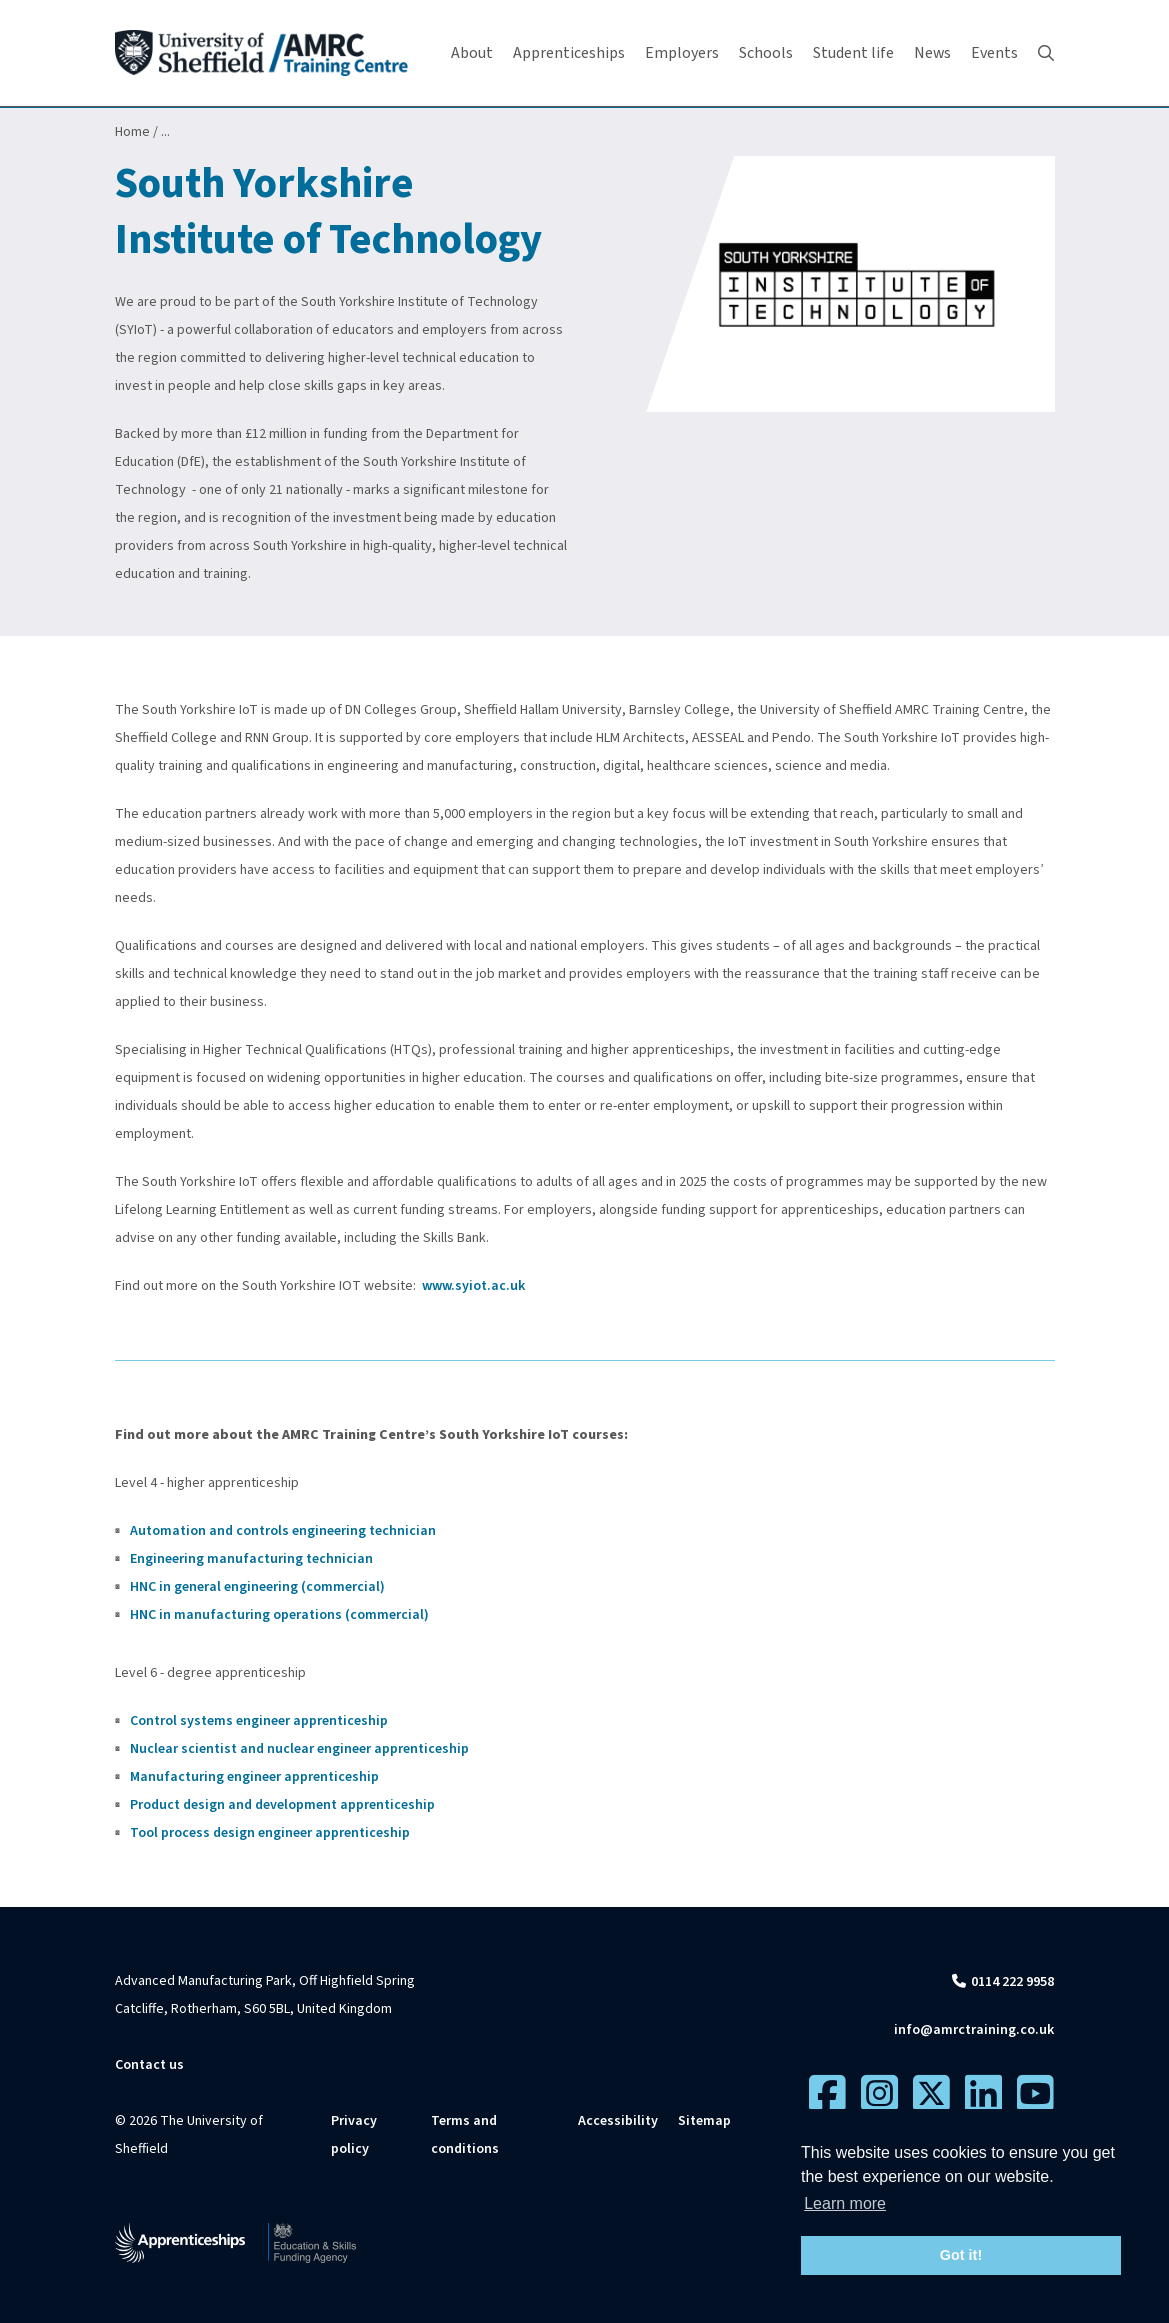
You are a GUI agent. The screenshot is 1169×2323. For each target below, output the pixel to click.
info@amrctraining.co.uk (974, 2030)
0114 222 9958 (1012, 1982)
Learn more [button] (845, 2203)
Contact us (149, 2065)
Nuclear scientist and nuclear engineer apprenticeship (299, 1749)
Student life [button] (853, 53)
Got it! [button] (961, 2255)
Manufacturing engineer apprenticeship (256, 1777)
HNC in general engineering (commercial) (257, 1587)
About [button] (472, 53)
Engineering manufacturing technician (251, 1559)
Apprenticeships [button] (569, 53)
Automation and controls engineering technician (283, 1531)
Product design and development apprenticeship (284, 1805)
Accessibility (618, 2121)
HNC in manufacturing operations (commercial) (279, 1615)
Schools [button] (766, 53)
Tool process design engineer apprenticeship (270, 1833)
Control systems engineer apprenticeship (259, 1721)
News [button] (932, 53)
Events (994, 53)
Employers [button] (682, 53)
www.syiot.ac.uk (473, 1286)
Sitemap (704, 2121)
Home (132, 132)
